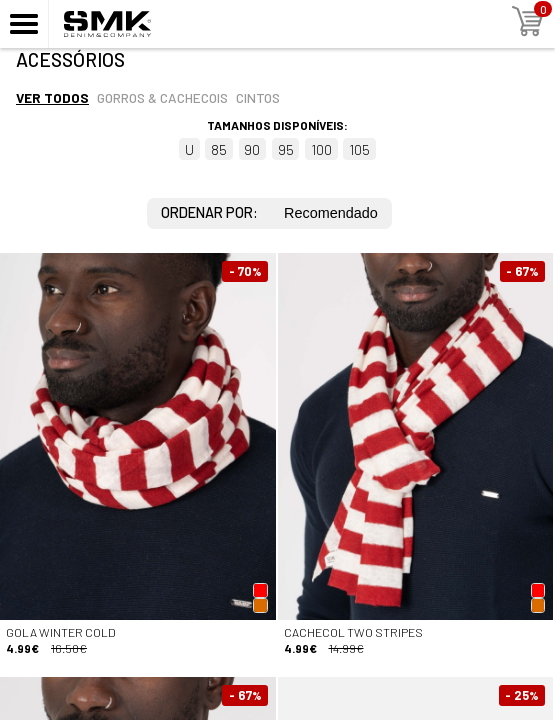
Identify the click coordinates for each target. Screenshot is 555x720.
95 (286, 149)
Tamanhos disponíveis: (277, 125)
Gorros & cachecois (162, 97)
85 (219, 149)
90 (252, 149)
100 (321, 149)
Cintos (258, 97)
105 (359, 149)
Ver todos (52, 97)
